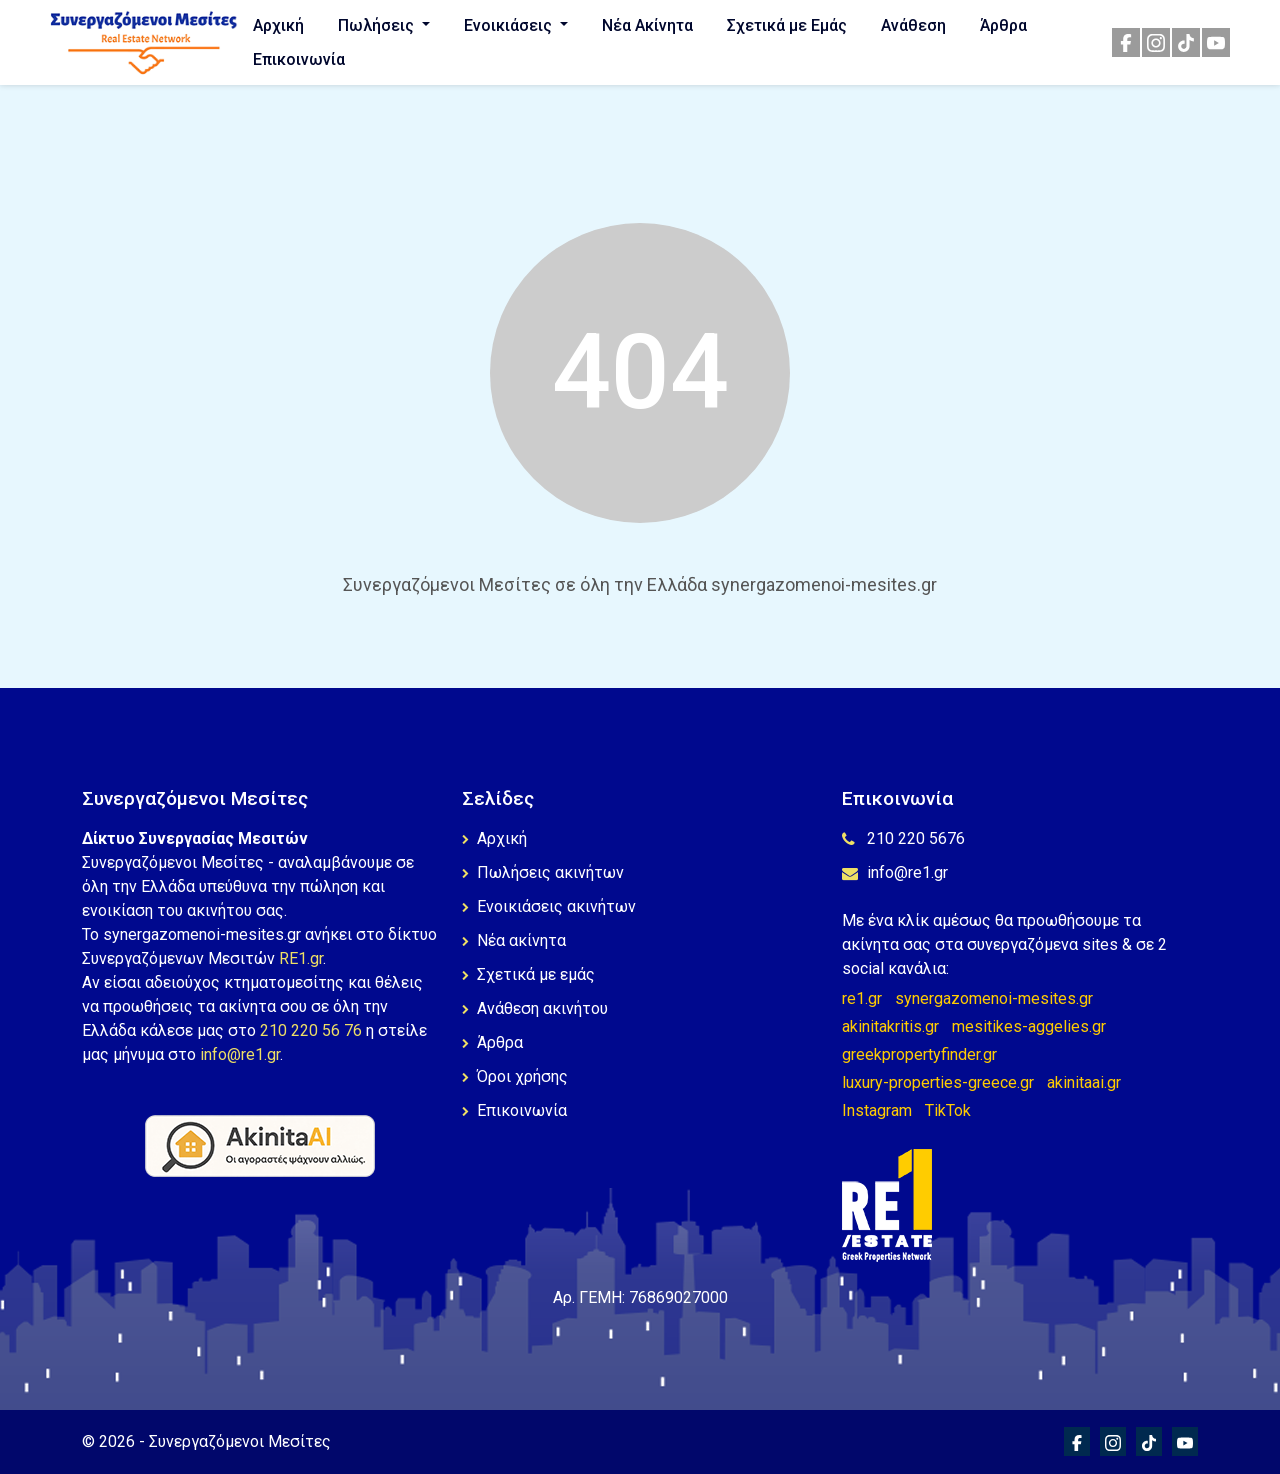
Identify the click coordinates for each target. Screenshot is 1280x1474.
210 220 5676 (903, 838)
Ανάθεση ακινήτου (535, 1008)
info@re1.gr (240, 1054)
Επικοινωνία (299, 59)
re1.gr (862, 998)
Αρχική (278, 25)
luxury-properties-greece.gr (938, 1082)
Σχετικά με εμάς (528, 974)
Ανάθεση (913, 25)
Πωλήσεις (378, 25)
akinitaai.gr (1084, 1082)
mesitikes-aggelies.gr (1029, 1026)
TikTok (948, 1110)
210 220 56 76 (311, 1030)
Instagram (877, 1110)
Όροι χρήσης (515, 1076)
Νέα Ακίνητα (647, 25)
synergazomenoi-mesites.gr (994, 998)
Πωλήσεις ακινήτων (543, 872)
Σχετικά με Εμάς (787, 25)
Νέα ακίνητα (514, 940)
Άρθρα (1003, 25)
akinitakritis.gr (890, 1026)
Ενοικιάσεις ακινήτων (549, 906)
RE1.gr (301, 958)
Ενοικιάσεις (510, 25)
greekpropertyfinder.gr (919, 1054)
